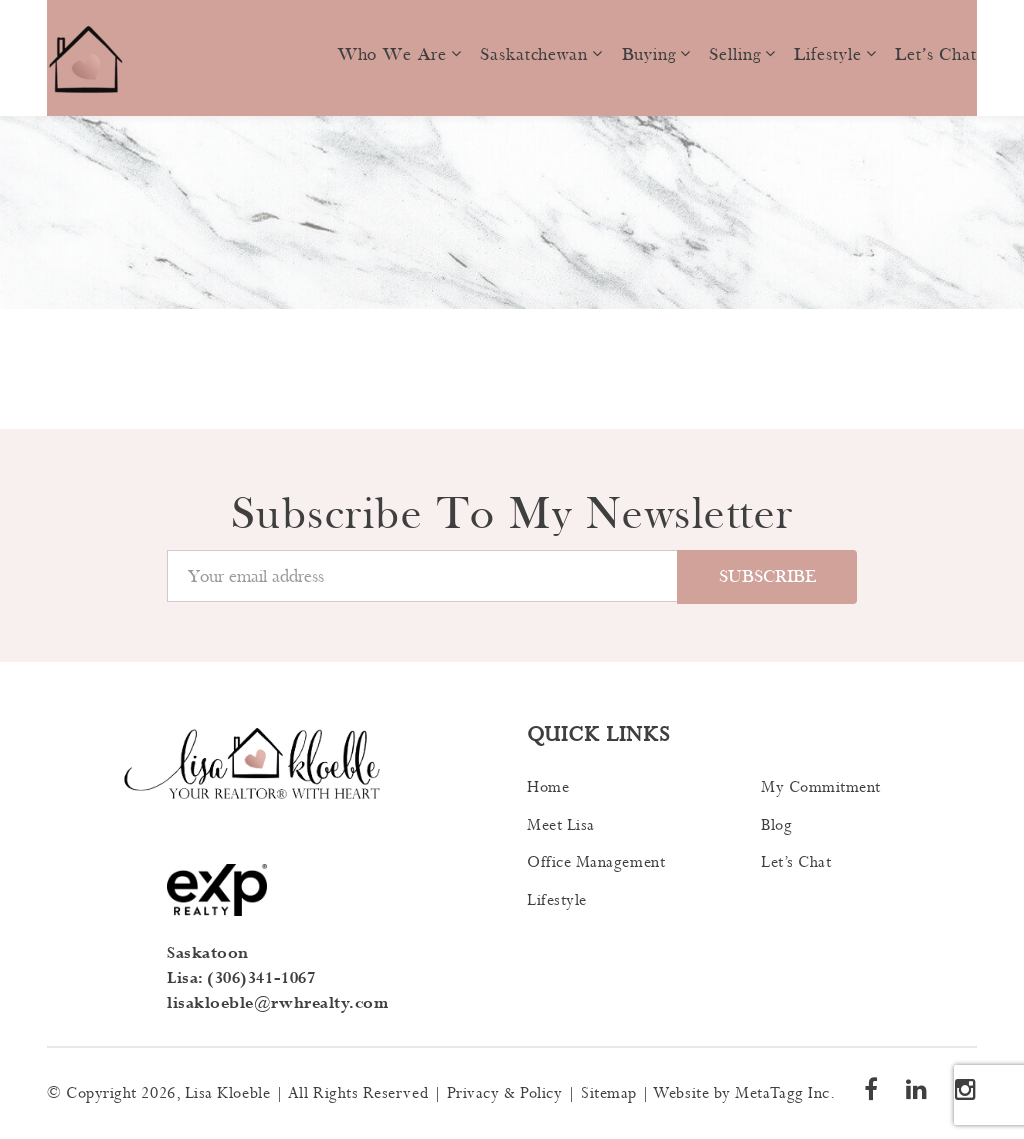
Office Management (596, 862)
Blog (776, 825)
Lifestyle (827, 54)
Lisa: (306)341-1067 (241, 978)
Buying (649, 54)
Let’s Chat (936, 54)
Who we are (392, 54)
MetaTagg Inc (782, 1093)
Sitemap (609, 1093)
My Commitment (821, 787)
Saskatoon (208, 953)
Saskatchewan (534, 54)
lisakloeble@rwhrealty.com (278, 1003)
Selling (734, 54)
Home (548, 787)
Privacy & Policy (505, 1093)
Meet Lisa (561, 825)
